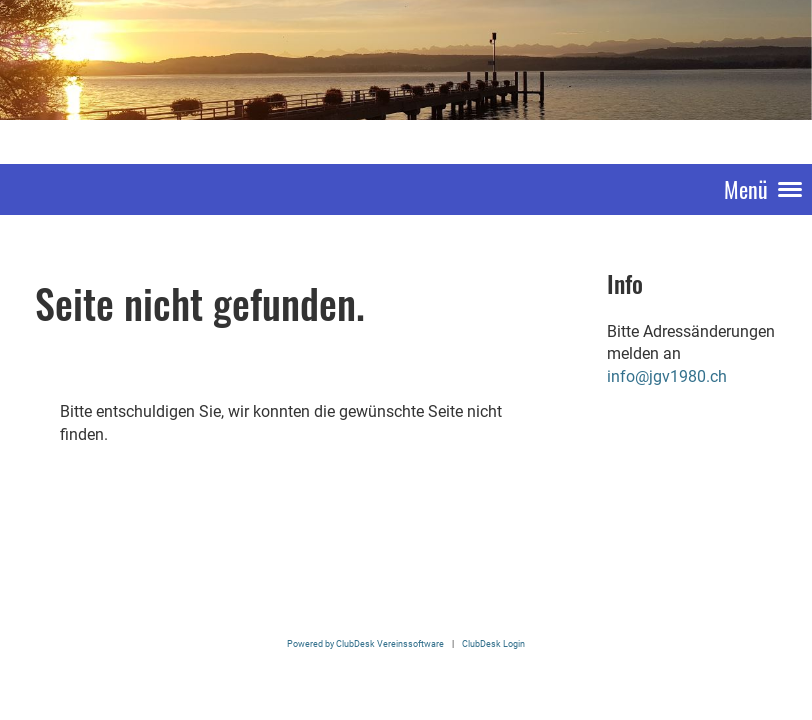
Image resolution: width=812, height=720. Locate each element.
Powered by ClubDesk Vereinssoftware (365, 643)
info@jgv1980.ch (667, 376)
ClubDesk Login (493, 643)
